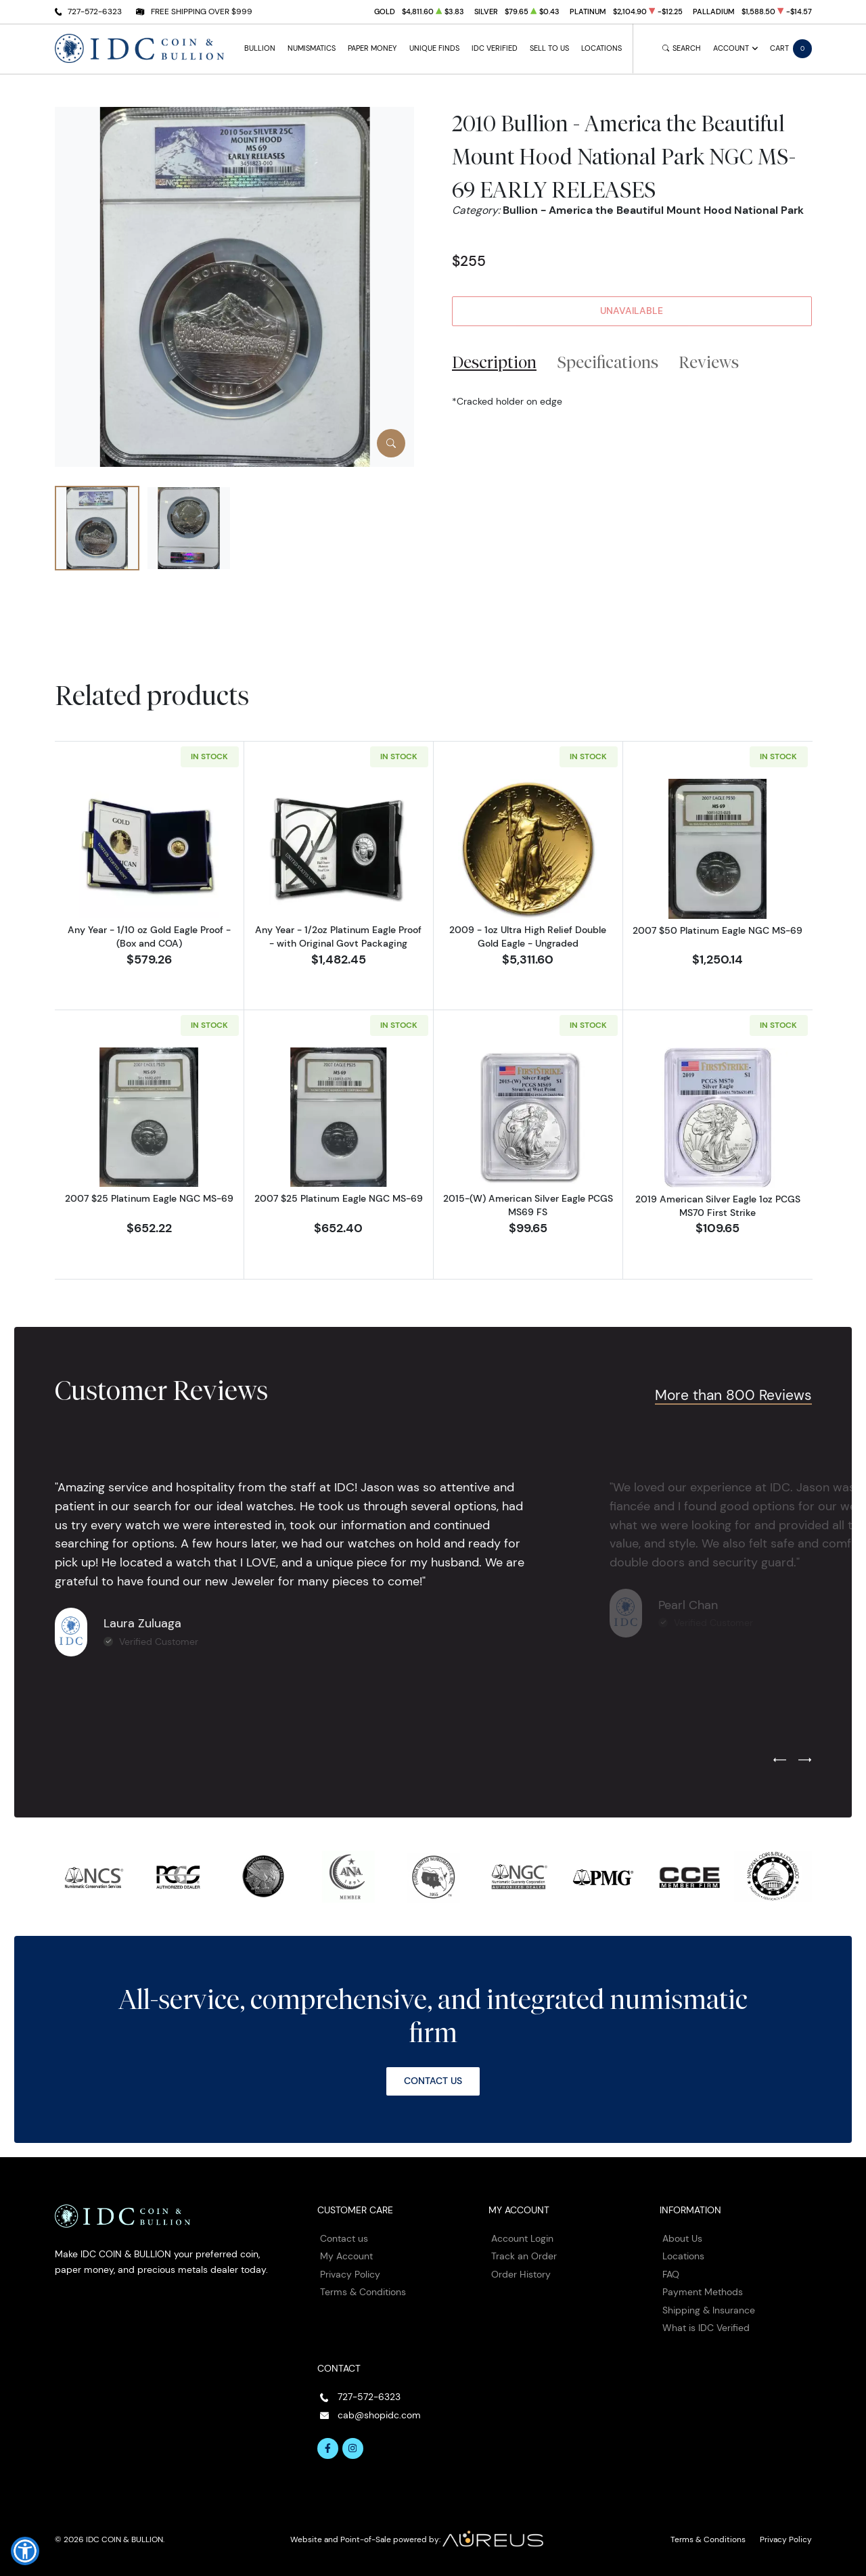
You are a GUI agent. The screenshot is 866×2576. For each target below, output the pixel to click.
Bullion (259, 48)
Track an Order (524, 2256)
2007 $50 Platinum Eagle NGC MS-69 (717, 930)
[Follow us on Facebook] (328, 2449)
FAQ (670, 2274)
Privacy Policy (350, 2274)
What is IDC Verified (706, 2328)
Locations (601, 48)
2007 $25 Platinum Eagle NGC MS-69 (149, 1198)
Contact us (344, 2238)
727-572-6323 (95, 11)
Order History (521, 2274)
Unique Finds (434, 48)
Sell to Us (549, 48)
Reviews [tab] (709, 362)
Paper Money (372, 48)
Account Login (522, 2238)
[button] (25, 2550)
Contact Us (433, 2081)
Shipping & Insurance (708, 2310)
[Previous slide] (779, 1760)
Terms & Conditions (363, 2292)
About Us (682, 2238)
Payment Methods (702, 2292)
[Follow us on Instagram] (353, 2449)
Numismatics (312, 48)
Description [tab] (494, 362)
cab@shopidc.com (379, 2415)
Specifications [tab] (607, 362)
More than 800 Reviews (733, 1394)
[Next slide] (804, 1760)
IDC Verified (495, 48)
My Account (346, 2256)
